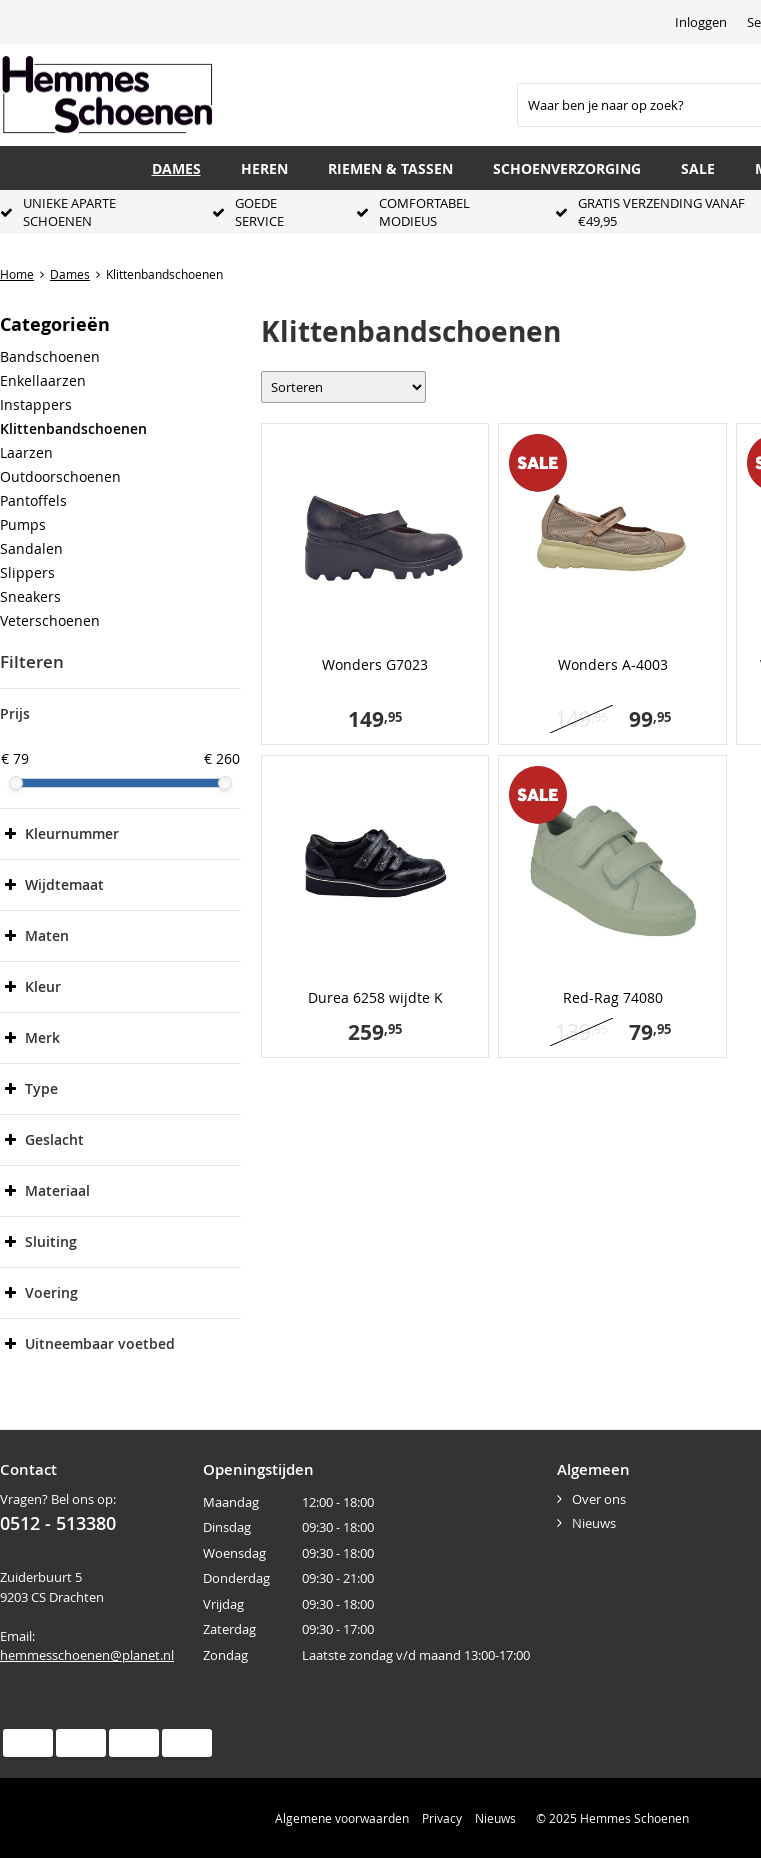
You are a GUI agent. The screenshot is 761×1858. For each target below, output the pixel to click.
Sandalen (31, 548)
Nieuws (594, 1523)
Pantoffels (33, 500)
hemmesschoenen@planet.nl (87, 1655)
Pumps (23, 524)
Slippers (27, 572)
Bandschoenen (50, 356)
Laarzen (26, 452)
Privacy (442, 1818)
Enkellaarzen (43, 380)
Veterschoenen (50, 620)
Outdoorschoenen (60, 476)
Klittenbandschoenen (73, 428)
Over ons (599, 1499)
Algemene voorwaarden (342, 1818)
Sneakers (30, 596)
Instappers (36, 404)
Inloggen (701, 22)
